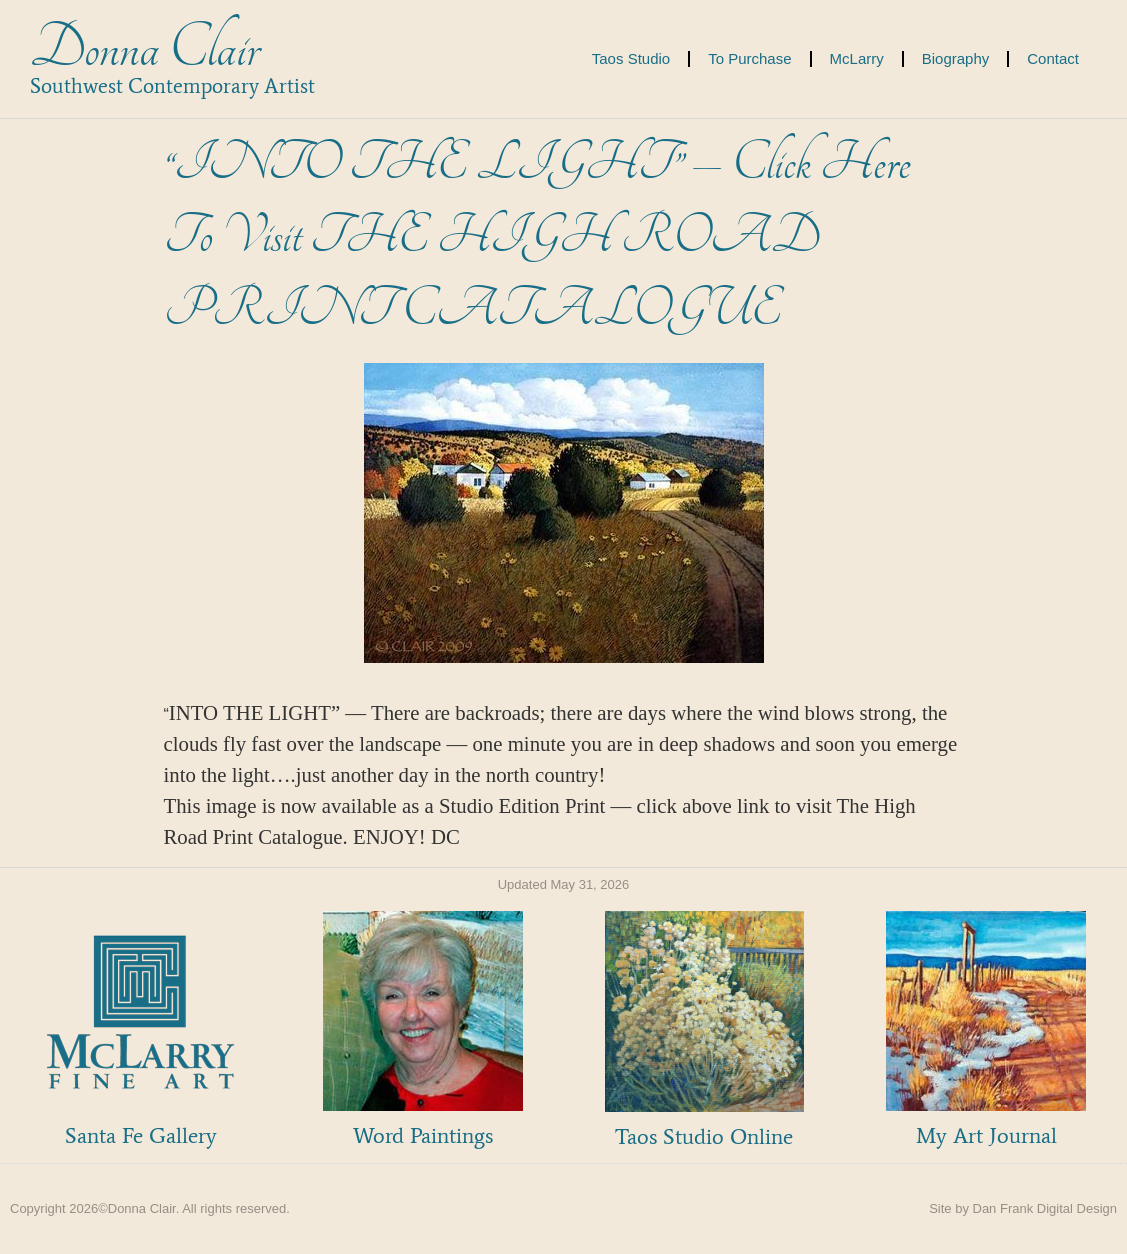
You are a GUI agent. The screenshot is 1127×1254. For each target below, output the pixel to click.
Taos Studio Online (704, 1136)
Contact (1053, 58)
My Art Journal (986, 1135)
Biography (956, 58)
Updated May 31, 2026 (564, 884)
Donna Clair (144, 48)
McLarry (857, 58)
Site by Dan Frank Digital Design (1023, 1208)
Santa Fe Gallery (141, 1135)
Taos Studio (631, 58)
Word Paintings (423, 1135)
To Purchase (749, 58)
